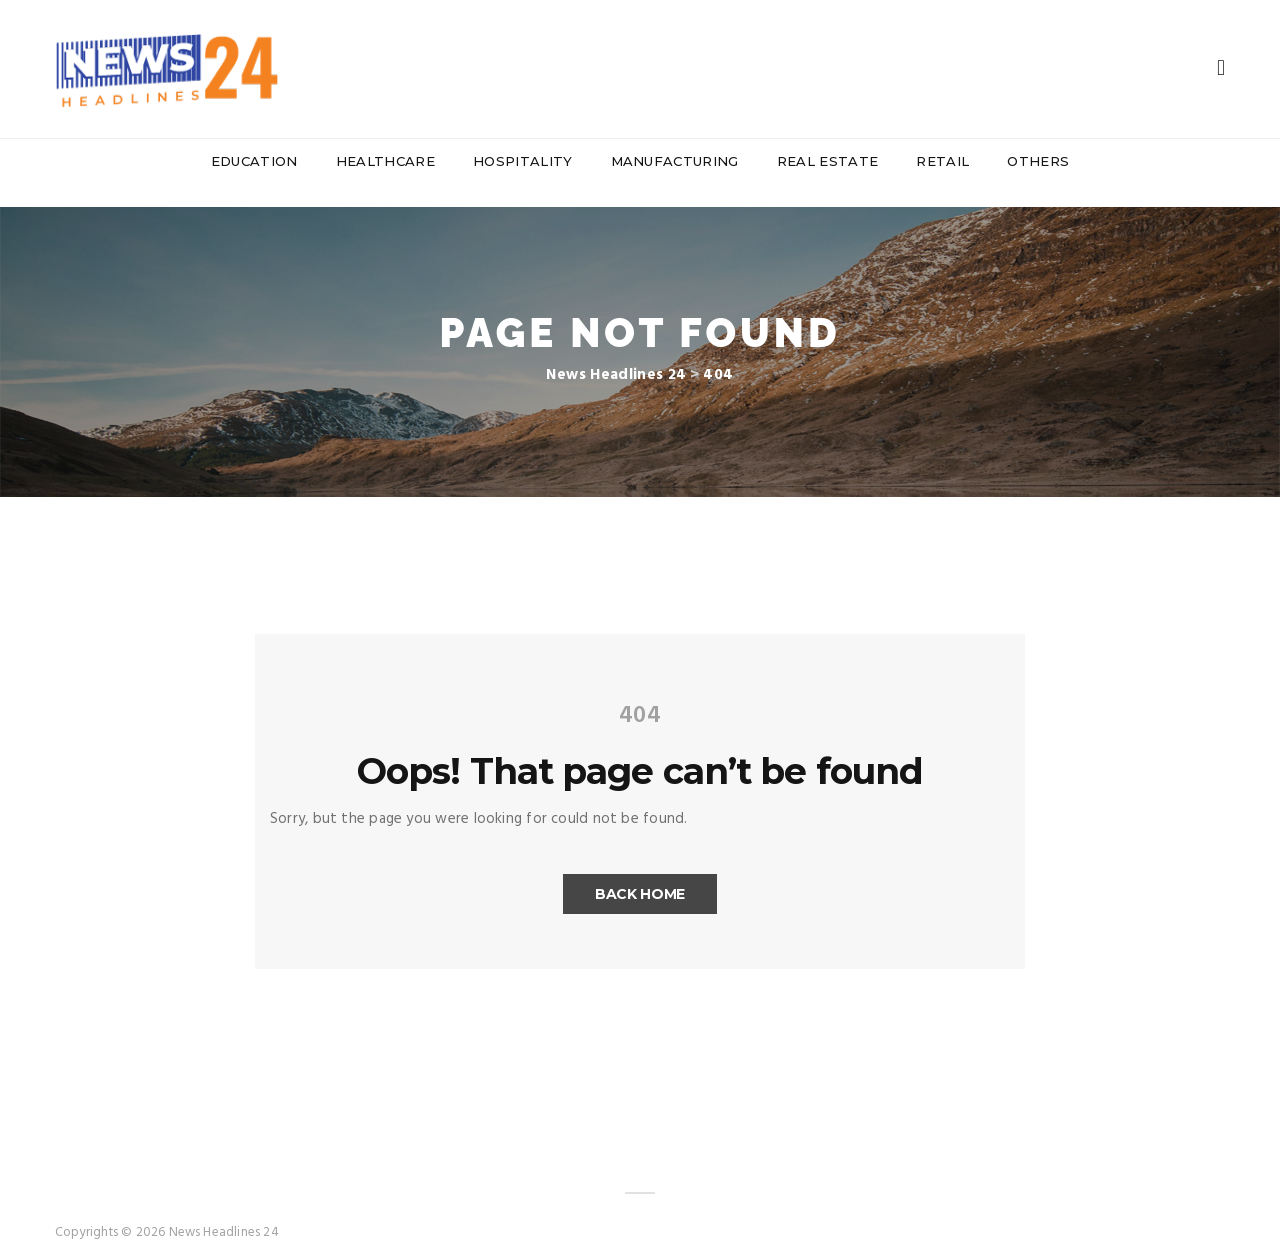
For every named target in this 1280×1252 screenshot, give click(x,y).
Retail (942, 161)
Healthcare (385, 161)
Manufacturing (675, 161)
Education (254, 161)
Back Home (640, 874)
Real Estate (828, 161)
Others (1038, 161)
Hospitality (523, 161)
